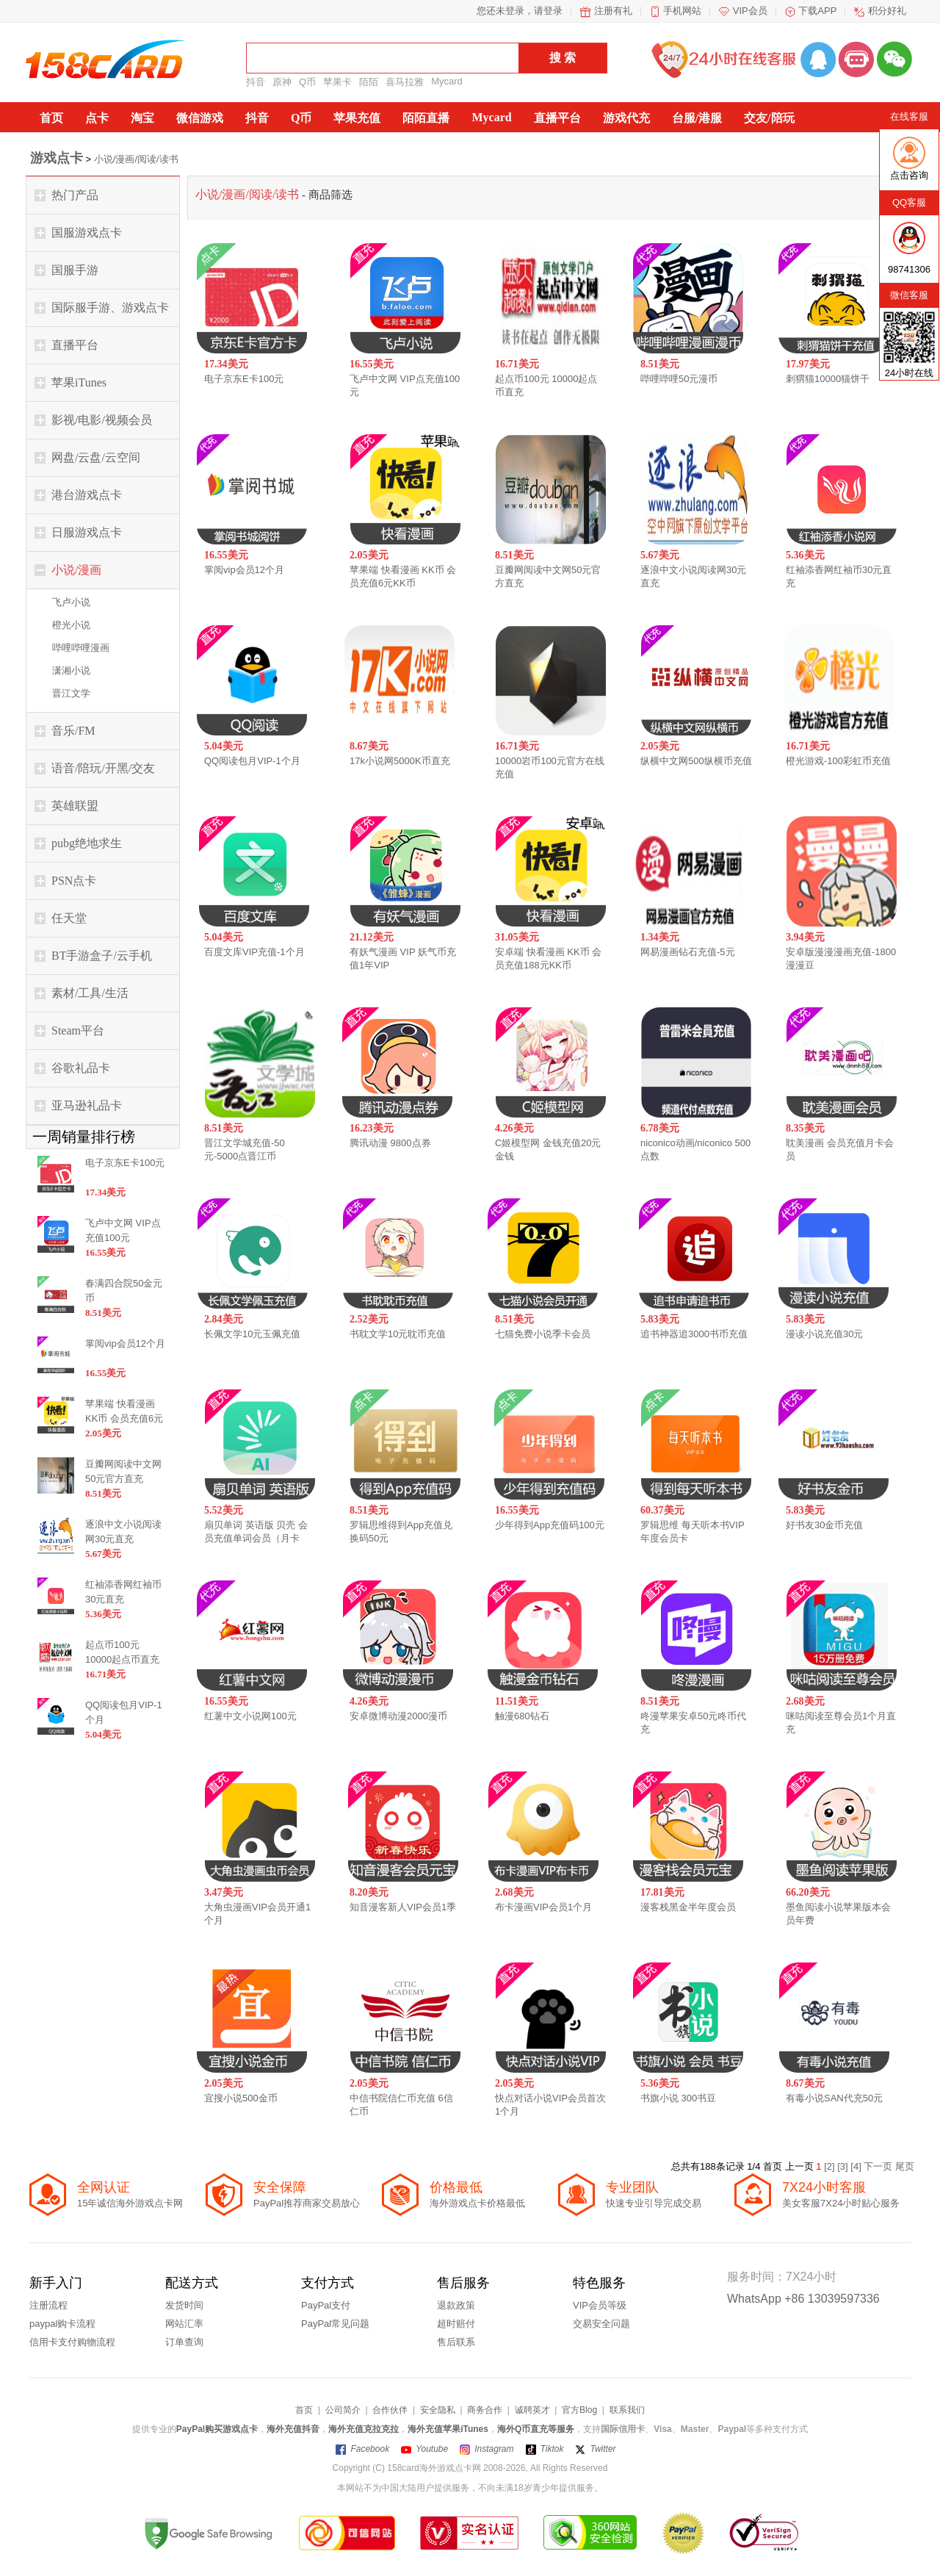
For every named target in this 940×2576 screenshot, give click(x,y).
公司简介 (343, 2410)
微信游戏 (199, 118)
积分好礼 (887, 10)
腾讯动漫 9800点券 (390, 1142)
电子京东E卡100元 (243, 378)
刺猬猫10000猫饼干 (828, 378)
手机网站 (682, 10)
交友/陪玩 (769, 118)
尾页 (904, 2166)
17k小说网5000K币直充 (400, 760)
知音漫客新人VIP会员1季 (403, 1907)
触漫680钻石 (522, 1715)
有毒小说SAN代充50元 (834, 2098)
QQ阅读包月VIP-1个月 (252, 760)
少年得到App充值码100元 (549, 1524)
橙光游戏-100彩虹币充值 (838, 760)
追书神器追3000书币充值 (694, 1333)
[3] (843, 2166)
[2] (830, 2166)
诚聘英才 (532, 2410)
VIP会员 (750, 10)
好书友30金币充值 (824, 1524)
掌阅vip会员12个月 (244, 569)
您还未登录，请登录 (520, 10)
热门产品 (74, 195)
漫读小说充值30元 (824, 1333)
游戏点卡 (56, 158)
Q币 (307, 81)
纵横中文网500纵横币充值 (696, 760)
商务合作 (484, 2410)
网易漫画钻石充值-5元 (687, 951)
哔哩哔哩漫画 (80, 647)
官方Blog (579, 2410)
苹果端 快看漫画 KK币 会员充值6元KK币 (124, 1418)
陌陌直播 (425, 118)
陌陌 (368, 81)
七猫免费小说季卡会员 (542, 1333)
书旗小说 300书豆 (678, 2098)
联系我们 (627, 2410)
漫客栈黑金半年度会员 (688, 1907)
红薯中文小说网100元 (250, 1715)
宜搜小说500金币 (241, 2098)
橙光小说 (71, 624)
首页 (51, 118)
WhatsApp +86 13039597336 (803, 2298)
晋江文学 (71, 693)
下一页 (879, 2166)
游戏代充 (626, 118)
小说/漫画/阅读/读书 (136, 159)
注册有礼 (613, 10)
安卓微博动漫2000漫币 (398, 1715)
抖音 (255, 81)
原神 (282, 81)
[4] (857, 2166)
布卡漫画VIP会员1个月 (543, 1907)
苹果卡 (337, 81)
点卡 (97, 118)
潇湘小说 (71, 670)
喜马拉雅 (405, 81)
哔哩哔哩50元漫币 (678, 378)
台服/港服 (697, 118)
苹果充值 (356, 118)
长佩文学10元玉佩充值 (252, 1333)
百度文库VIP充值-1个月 (254, 951)
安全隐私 (437, 2410)
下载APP (817, 10)
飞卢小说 (71, 602)
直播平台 (557, 118)
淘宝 (142, 118)
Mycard (447, 81)
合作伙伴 (390, 2410)
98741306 (909, 269)
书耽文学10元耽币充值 (398, 1333)
